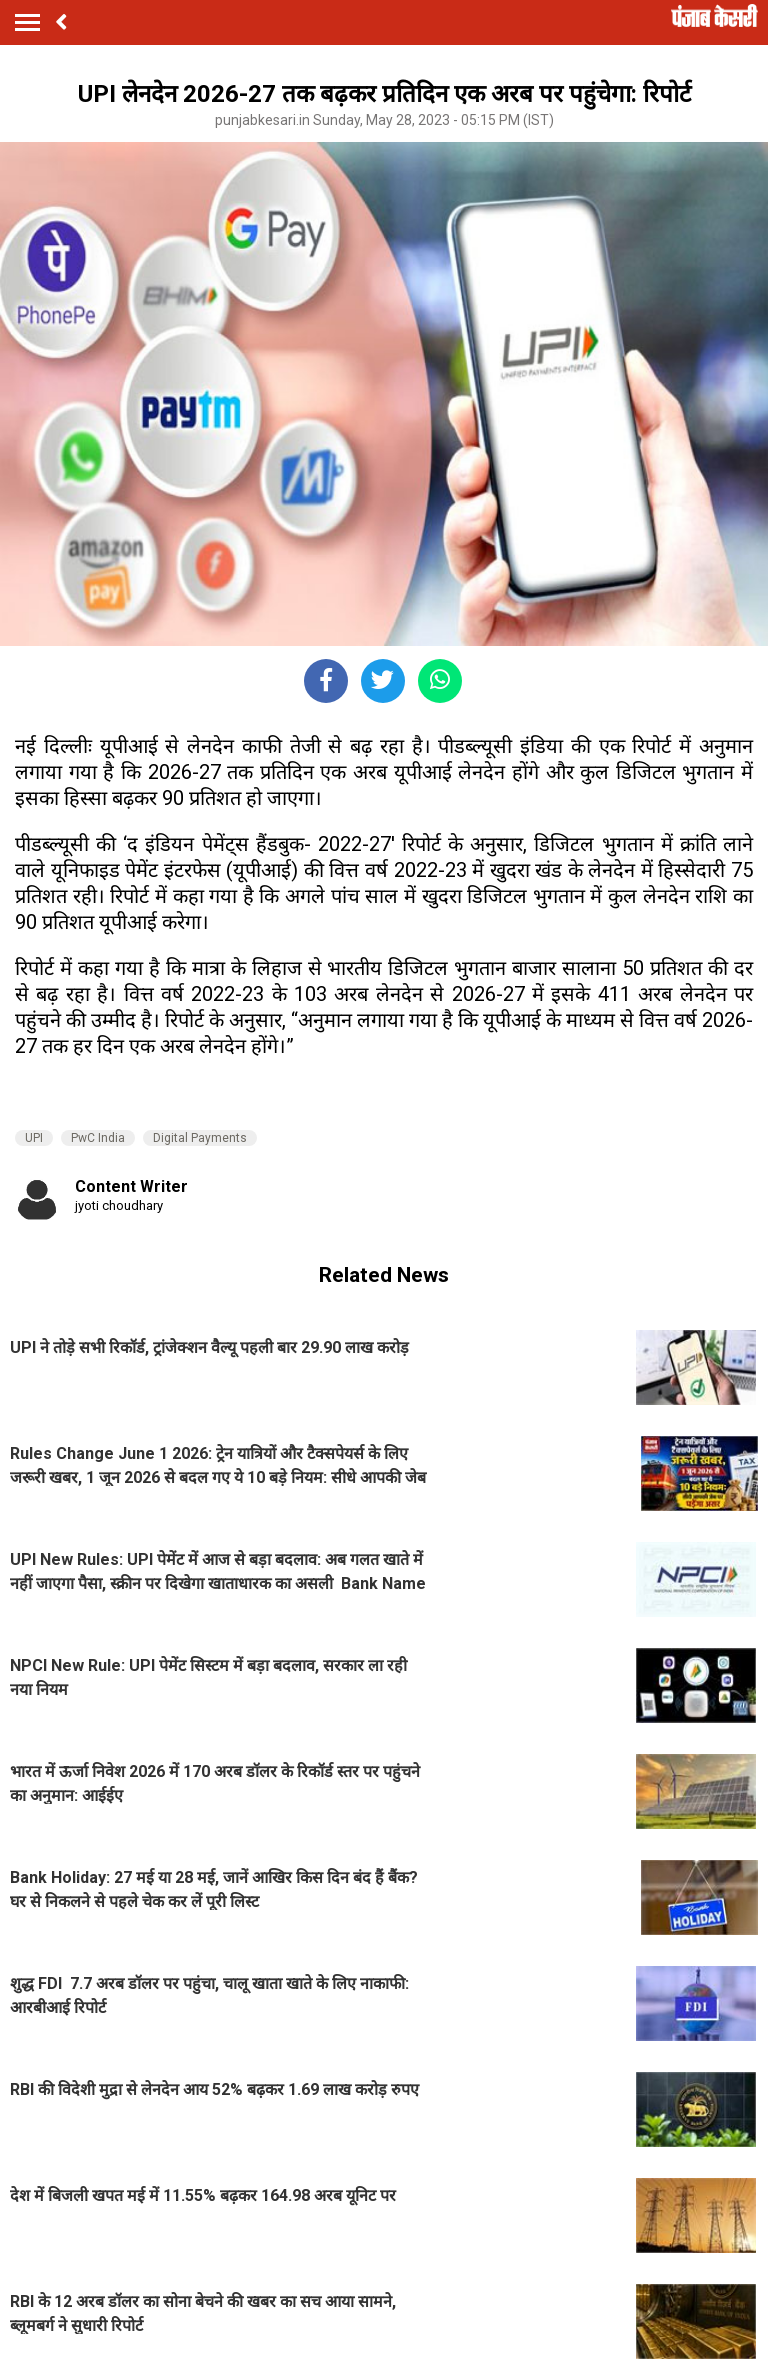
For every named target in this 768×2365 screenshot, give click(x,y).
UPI (34, 1138)
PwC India (98, 1138)
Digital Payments (200, 1138)
